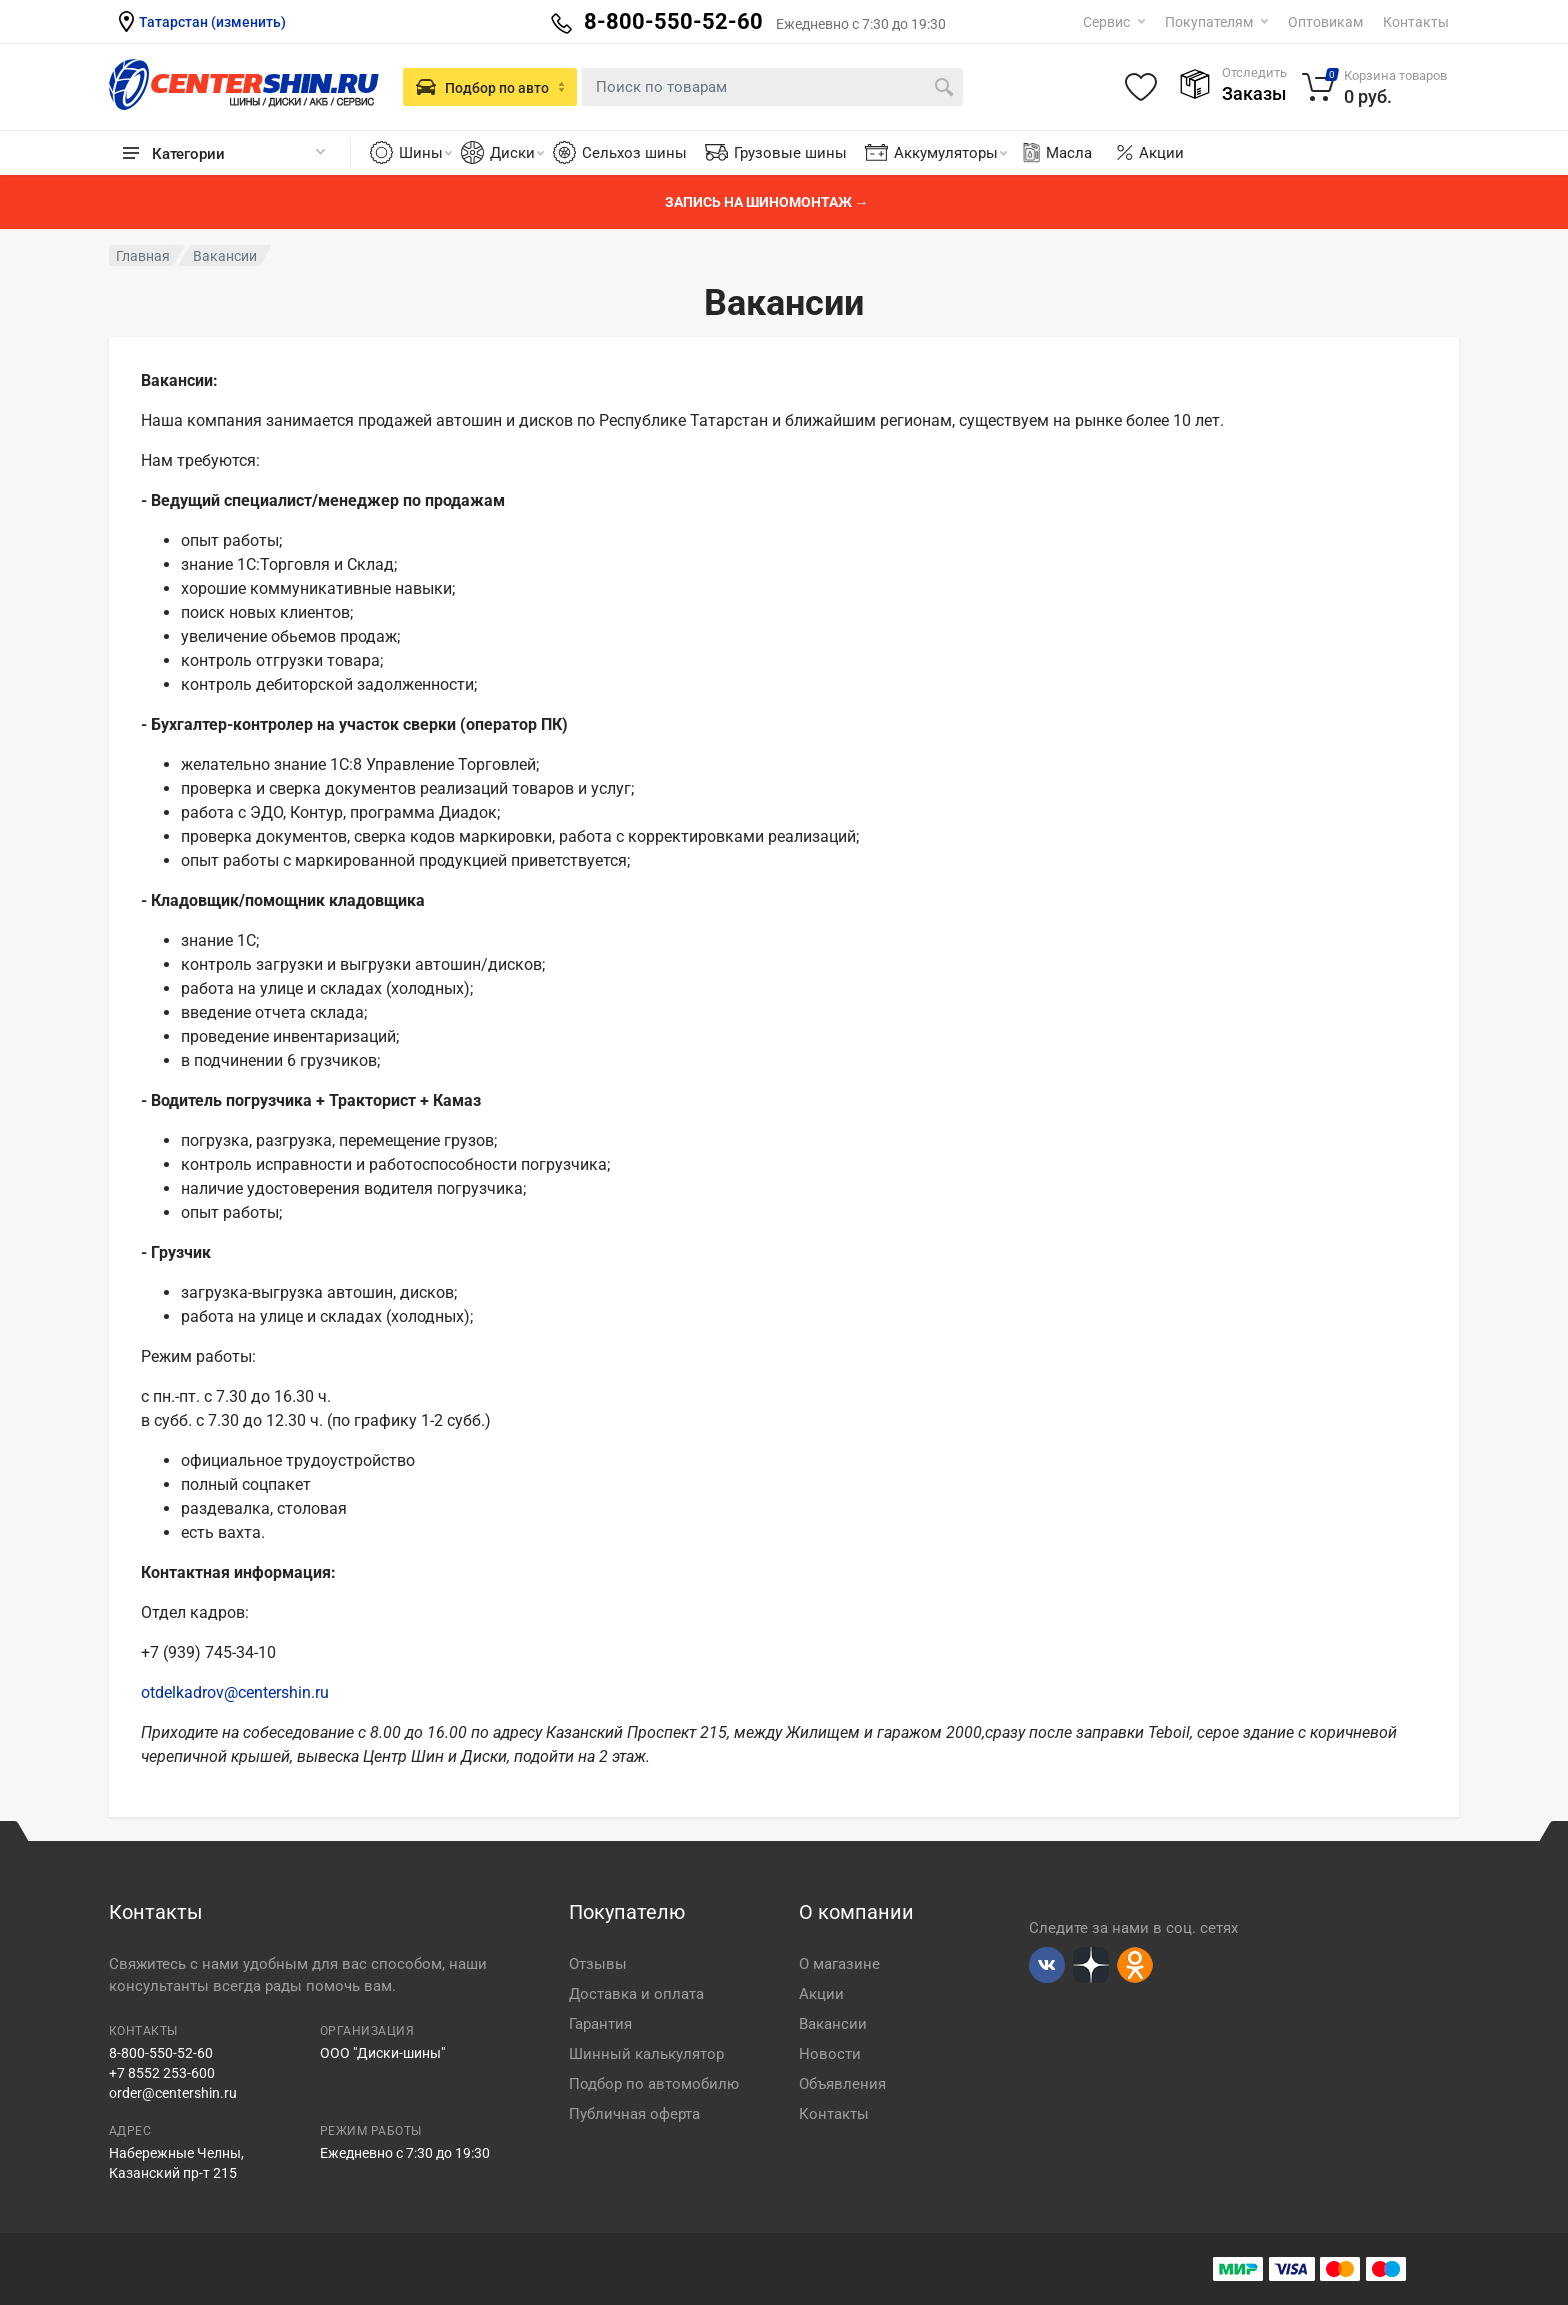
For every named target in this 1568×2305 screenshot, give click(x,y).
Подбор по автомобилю (654, 2084)
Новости (830, 2054)
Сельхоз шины (634, 153)
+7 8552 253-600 (162, 2073)
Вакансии (833, 2024)
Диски (517, 153)
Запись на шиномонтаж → (767, 202)
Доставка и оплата (636, 1994)
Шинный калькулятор (646, 2054)
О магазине (839, 1964)
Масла (1056, 153)
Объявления (842, 2084)
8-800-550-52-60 (161, 2053)
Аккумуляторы (950, 153)
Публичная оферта (634, 2114)
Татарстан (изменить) (212, 22)
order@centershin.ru (173, 2093)
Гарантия (600, 2024)
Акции (1161, 153)
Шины (425, 153)
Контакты (1416, 22)
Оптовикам (1325, 22)
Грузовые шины (790, 153)
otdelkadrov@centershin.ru (235, 1692)
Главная (143, 256)
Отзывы (598, 1964)
